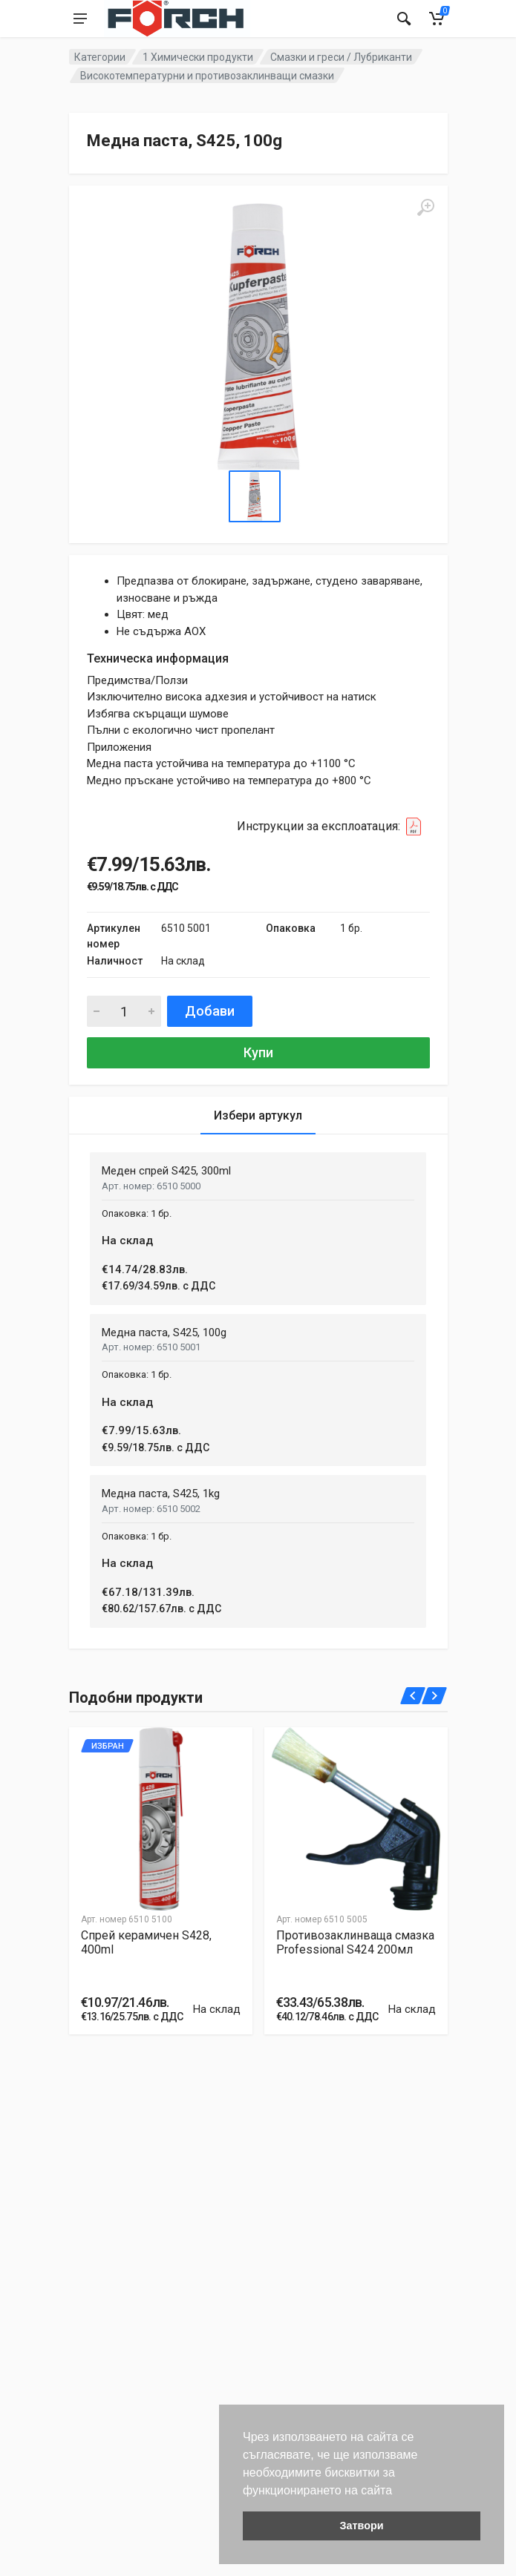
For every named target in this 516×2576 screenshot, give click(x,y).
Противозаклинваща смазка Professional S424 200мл (355, 1942)
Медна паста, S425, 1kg (161, 1493)
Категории (99, 57)
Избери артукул (258, 1115)
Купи (258, 1052)
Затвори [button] (361, 2525)
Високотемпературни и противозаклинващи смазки (207, 76)
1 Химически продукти (198, 57)
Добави (210, 1011)
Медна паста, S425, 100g (164, 1332)
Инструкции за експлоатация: (333, 827)
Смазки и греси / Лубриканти (341, 57)
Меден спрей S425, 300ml (166, 1170)
